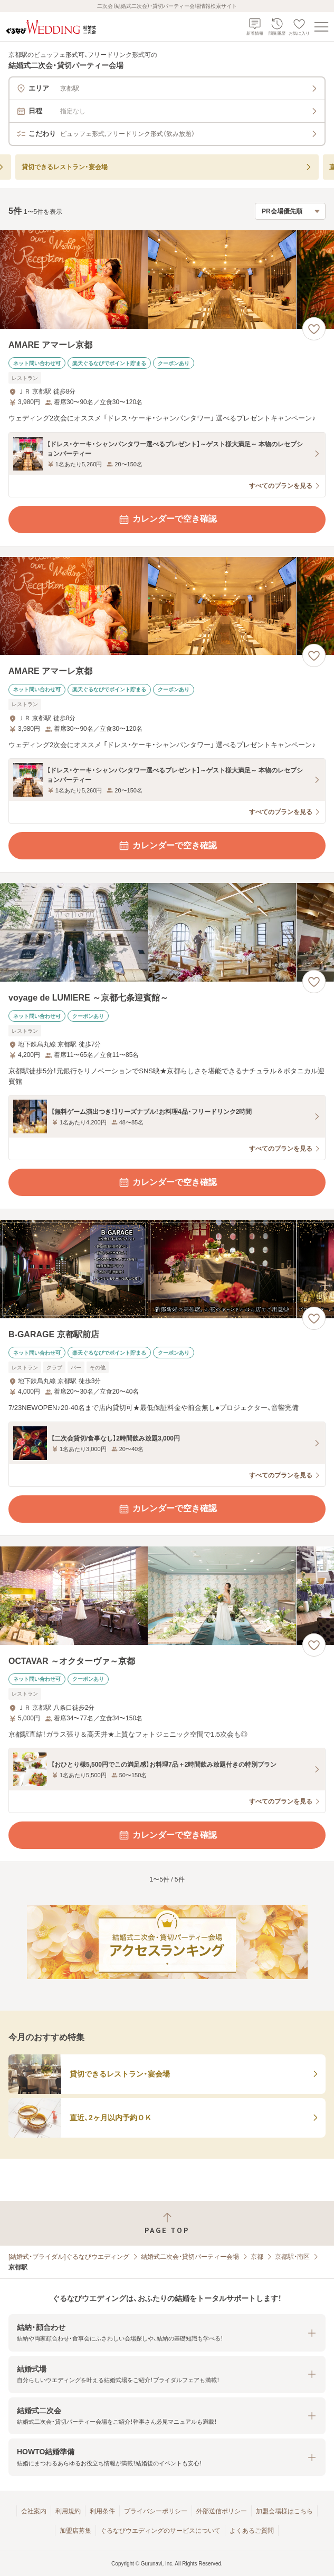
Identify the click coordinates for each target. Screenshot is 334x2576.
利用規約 (68, 2511)
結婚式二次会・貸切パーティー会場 (190, 2256)
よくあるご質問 (252, 2530)
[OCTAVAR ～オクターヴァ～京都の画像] (167, 1595)
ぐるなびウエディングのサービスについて (160, 2530)
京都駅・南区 (292, 2256)
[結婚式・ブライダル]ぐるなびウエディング (68, 2256)
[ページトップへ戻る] (167, 2223)
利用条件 (102, 2511)
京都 (257, 2256)
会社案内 (33, 2511)
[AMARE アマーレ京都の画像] (167, 279)
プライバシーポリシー (155, 2511)
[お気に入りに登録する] (314, 328)
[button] (167, 2333)
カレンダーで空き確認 (167, 519)
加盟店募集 (75, 2530)
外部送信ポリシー (221, 2511)
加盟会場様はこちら (284, 2511)
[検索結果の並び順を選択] (290, 211)
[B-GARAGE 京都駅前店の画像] (167, 1269)
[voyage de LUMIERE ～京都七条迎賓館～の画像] (167, 932)
